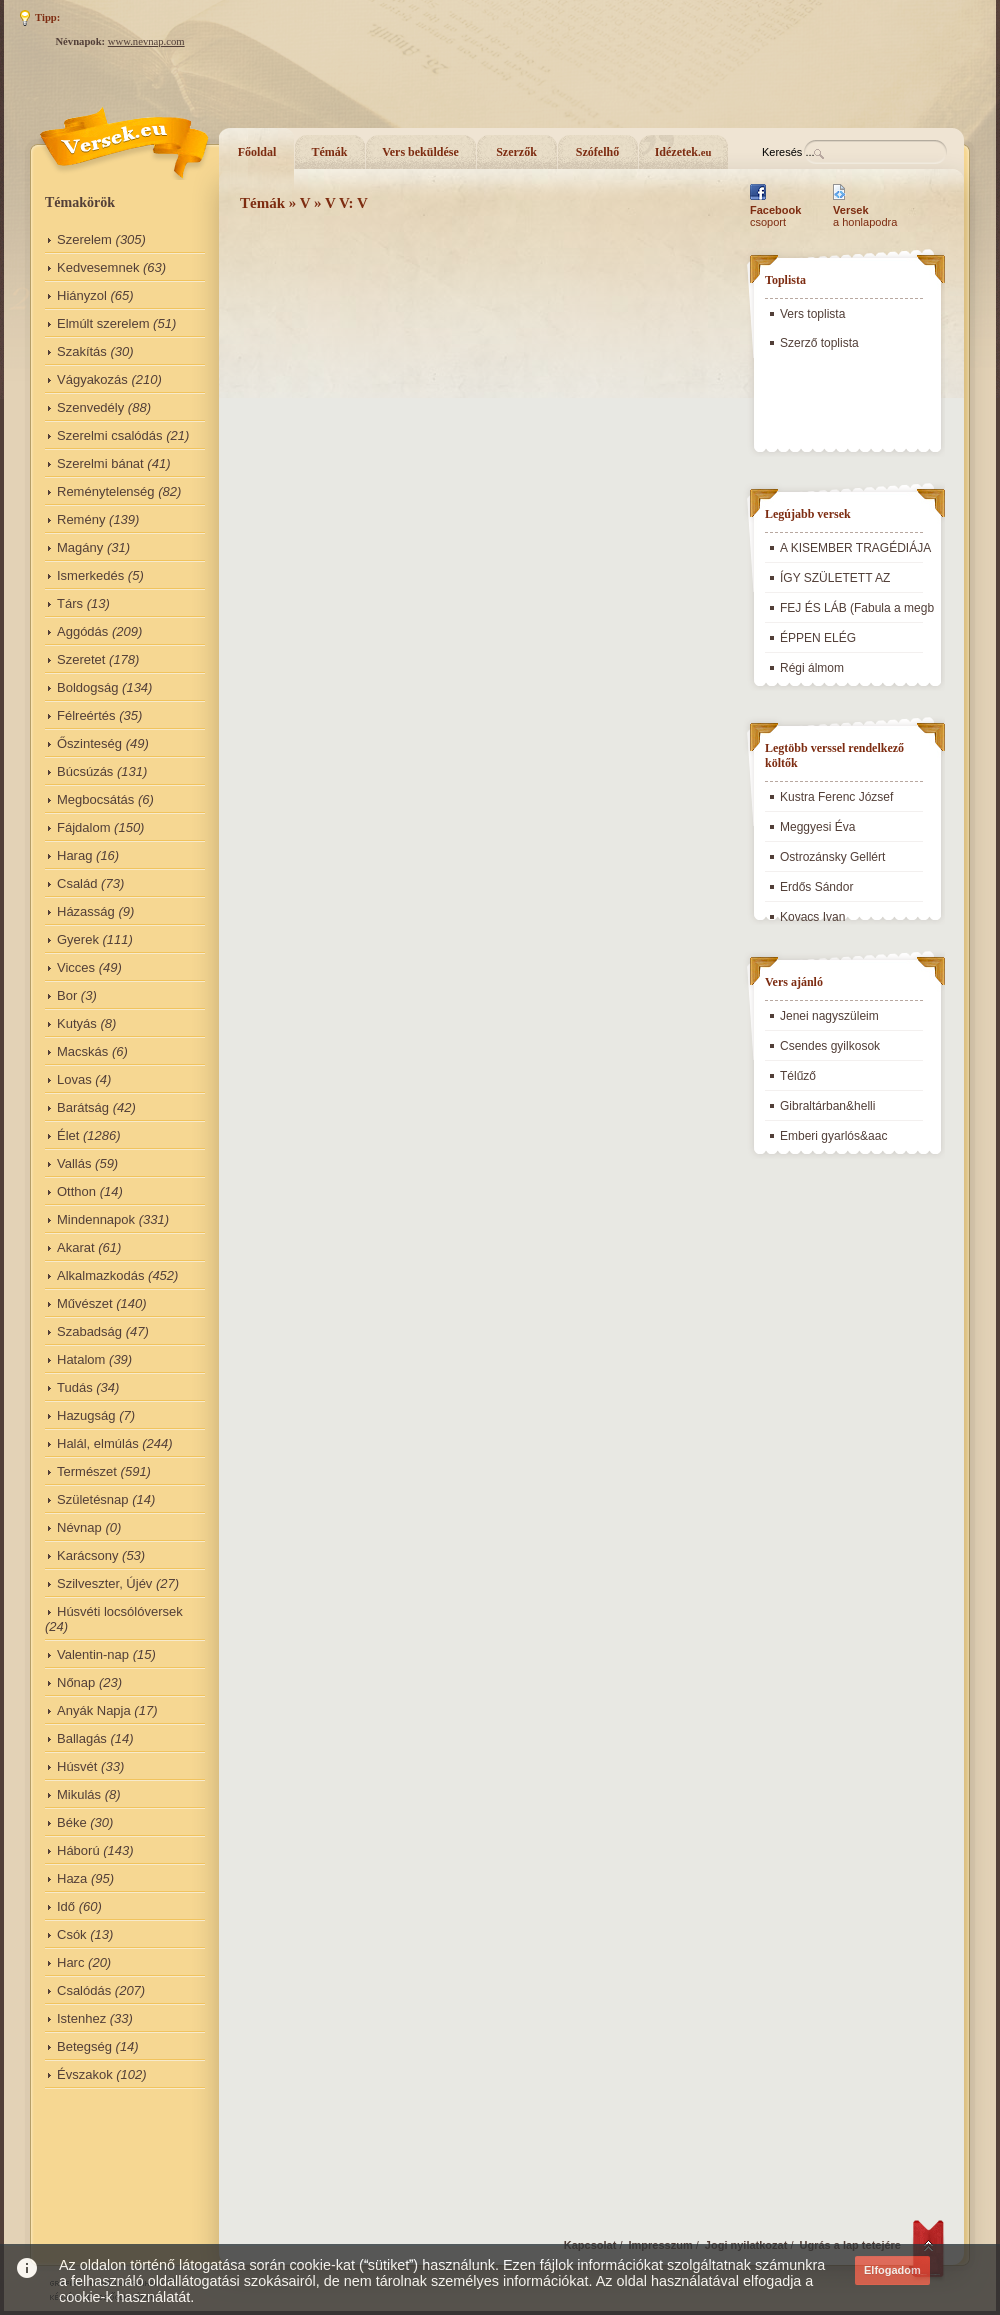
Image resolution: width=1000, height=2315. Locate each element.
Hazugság (86, 1415)
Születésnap (93, 1499)
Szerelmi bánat (100, 463)
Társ (70, 603)
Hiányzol (82, 295)
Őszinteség (89, 743)
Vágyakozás (92, 379)
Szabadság (89, 1331)
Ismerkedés (90, 575)
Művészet (85, 1303)
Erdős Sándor (816, 887)
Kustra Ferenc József (836, 797)
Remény (81, 519)
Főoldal (257, 152)
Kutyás (77, 1023)
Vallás (74, 1163)
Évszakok (85, 2074)
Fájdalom (83, 827)
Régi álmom (812, 668)
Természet (87, 1471)
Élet (68, 1135)
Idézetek (683, 152)
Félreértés (86, 715)
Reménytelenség (106, 491)
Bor (67, 995)
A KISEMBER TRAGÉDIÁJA (855, 548)
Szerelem (84, 239)
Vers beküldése (420, 152)
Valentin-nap (93, 1654)
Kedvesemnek (98, 267)
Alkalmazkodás (100, 1275)
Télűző (798, 1076)
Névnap (79, 1527)
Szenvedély (90, 407)
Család (77, 883)
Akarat (76, 1247)
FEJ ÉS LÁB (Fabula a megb (857, 608)
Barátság (83, 1107)
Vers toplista (812, 314)
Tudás (75, 1387)
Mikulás (79, 1794)
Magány (80, 547)
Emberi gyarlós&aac (833, 1136)
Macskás (82, 1051)
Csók (72, 1934)
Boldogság (87, 687)
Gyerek (78, 939)
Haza (72, 1878)
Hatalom (81, 1359)
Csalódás (84, 1990)
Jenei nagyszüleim (829, 1016)
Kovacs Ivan (812, 917)
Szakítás (82, 351)
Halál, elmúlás (98, 1443)
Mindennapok (96, 1219)
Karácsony (87, 1555)
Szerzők (516, 152)
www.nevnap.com (146, 41)
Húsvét (77, 1766)
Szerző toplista (819, 343)
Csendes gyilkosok (830, 1046)
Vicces (76, 967)
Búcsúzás (85, 771)
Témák (330, 152)
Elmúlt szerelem (103, 323)
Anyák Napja (94, 1710)
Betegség (84, 2046)
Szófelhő (597, 152)
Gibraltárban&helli (827, 1106)
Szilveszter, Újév (104, 1583)
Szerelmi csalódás (110, 435)
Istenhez (81, 2018)
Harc (70, 1962)
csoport (775, 216)
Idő (66, 1906)
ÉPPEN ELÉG (818, 638)
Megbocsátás (95, 799)
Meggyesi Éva (817, 827)
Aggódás (82, 631)
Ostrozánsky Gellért (832, 857)
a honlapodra (865, 216)
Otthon (76, 1191)
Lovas (74, 1079)
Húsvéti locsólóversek (120, 1611)
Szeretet (81, 659)
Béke (72, 1822)
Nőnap (76, 1682)
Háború (78, 1850)
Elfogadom (892, 2270)
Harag (74, 855)
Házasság (86, 911)
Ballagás (82, 1738)
